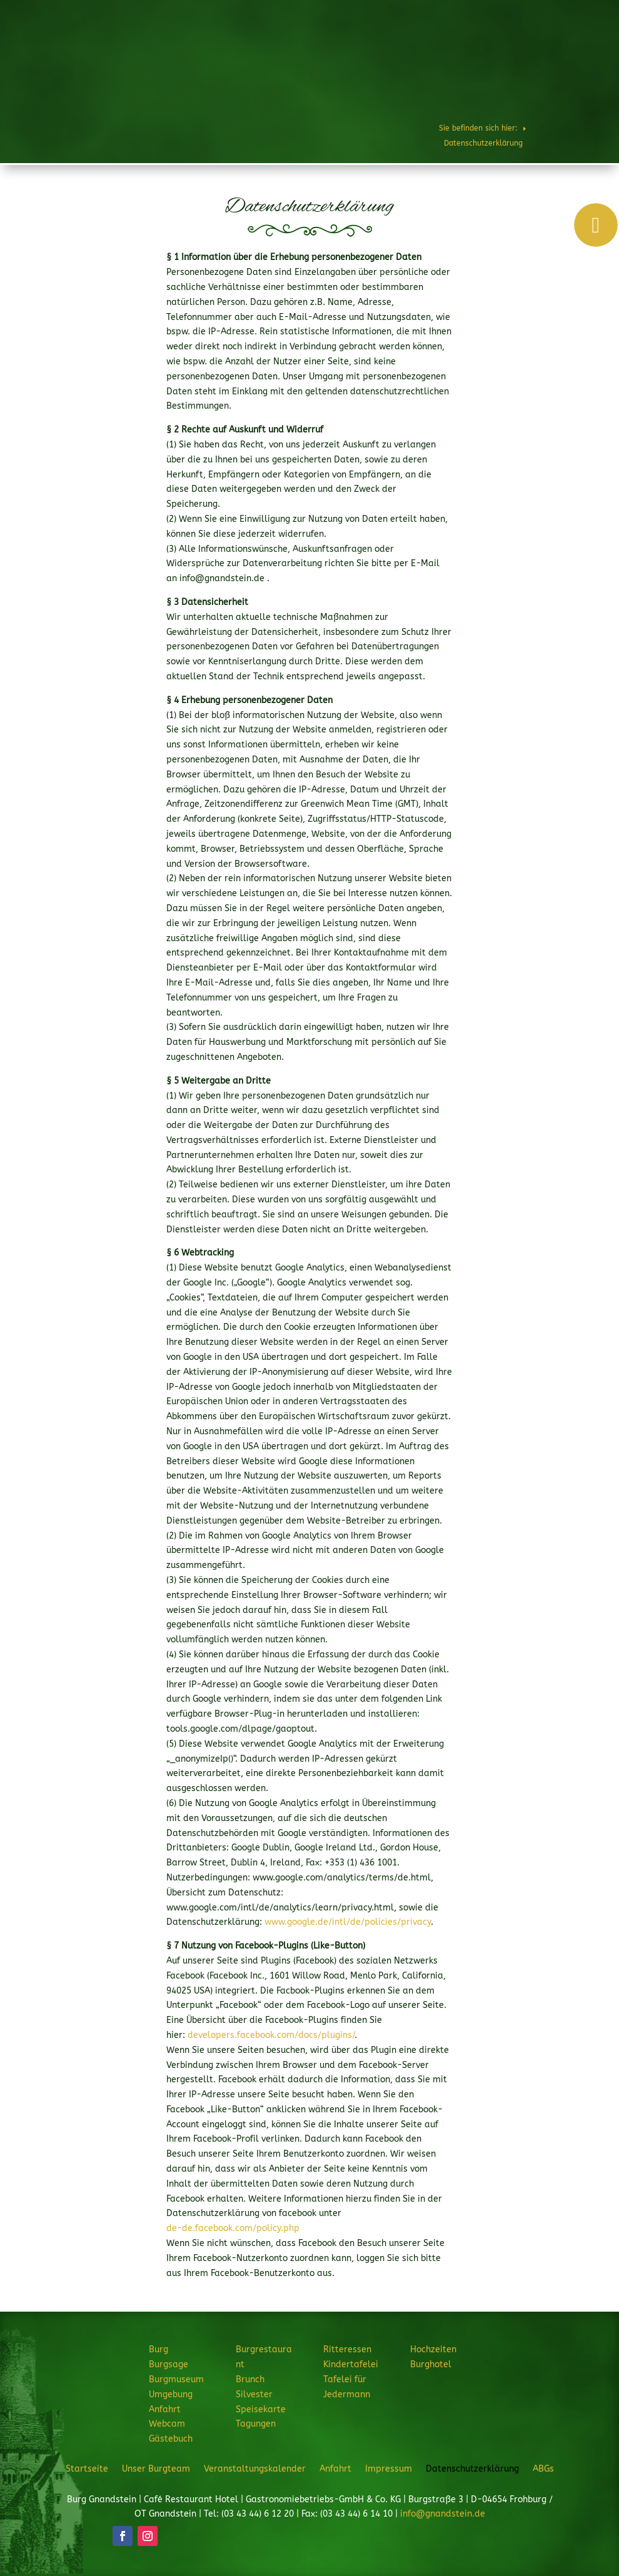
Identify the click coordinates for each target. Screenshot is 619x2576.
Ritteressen (405, 46)
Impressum (388, 2469)
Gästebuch (171, 2439)
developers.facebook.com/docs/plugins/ (271, 2035)
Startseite (87, 2469)
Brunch (250, 2379)
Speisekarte (261, 2409)
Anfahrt (165, 2409)
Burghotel (395, 89)
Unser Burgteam (156, 2469)
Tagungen (256, 2424)
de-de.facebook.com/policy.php (232, 2228)
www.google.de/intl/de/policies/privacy (347, 1922)
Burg (266, 46)
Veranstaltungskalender (255, 2469)
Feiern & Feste (478, 46)
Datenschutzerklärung (472, 2469)
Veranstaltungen (459, 89)
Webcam (167, 2424)
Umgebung (171, 2394)
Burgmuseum (176, 2379)
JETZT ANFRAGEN (539, 89)
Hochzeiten (551, 46)
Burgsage (168, 2364)
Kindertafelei (350, 2364)
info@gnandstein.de (442, 2514)
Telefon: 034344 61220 (561, 13)
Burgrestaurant (329, 46)
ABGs (543, 2469)
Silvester (254, 2394)
